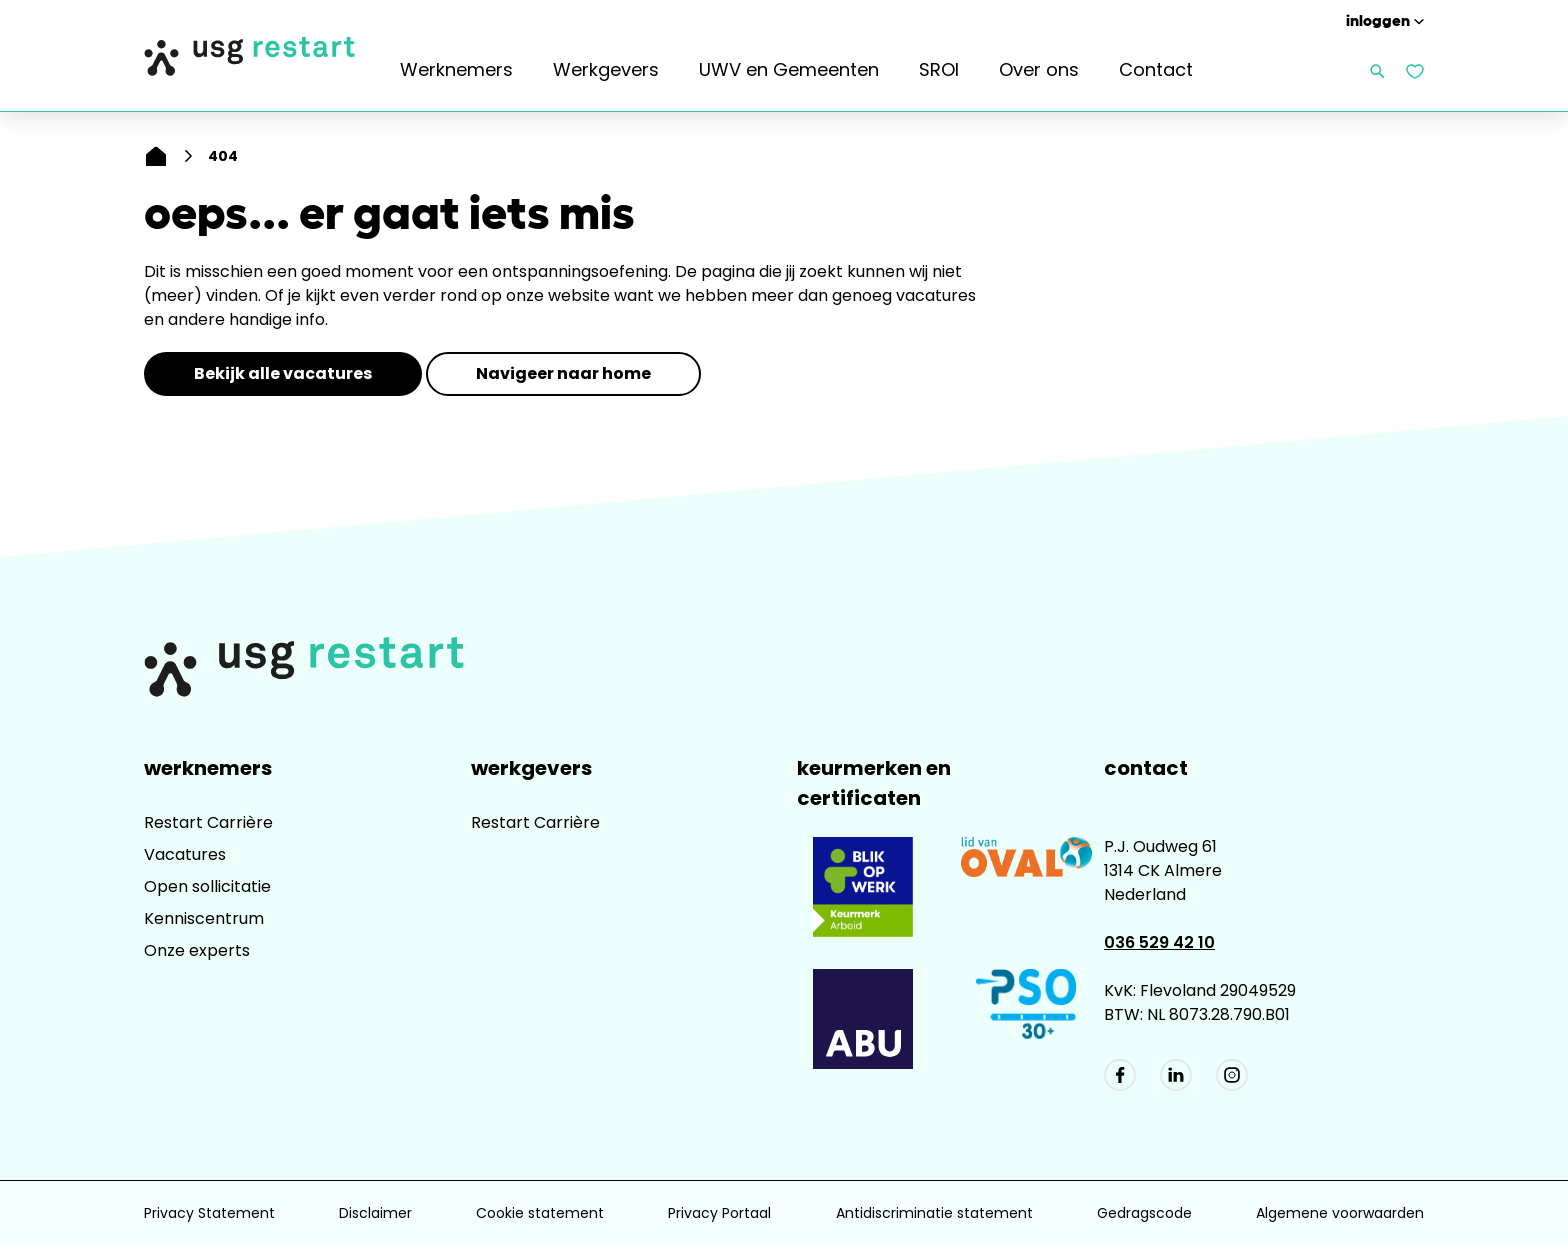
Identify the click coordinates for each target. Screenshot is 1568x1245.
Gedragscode (1144, 1213)
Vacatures (185, 854)
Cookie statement (540, 1213)
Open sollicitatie (207, 886)
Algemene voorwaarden (1340, 1213)
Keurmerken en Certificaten (874, 783)
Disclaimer (375, 1213)
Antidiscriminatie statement (934, 1213)
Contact (1156, 69)
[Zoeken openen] (1378, 71)
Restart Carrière (208, 822)
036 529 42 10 (1159, 942)
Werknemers (456, 69)
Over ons (1039, 69)
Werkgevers (606, 69)
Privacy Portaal (719, 1213)
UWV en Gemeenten (789, 69)
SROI (939, 69)
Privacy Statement (209, 1213)
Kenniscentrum (204, 918)
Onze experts (197, 950)
